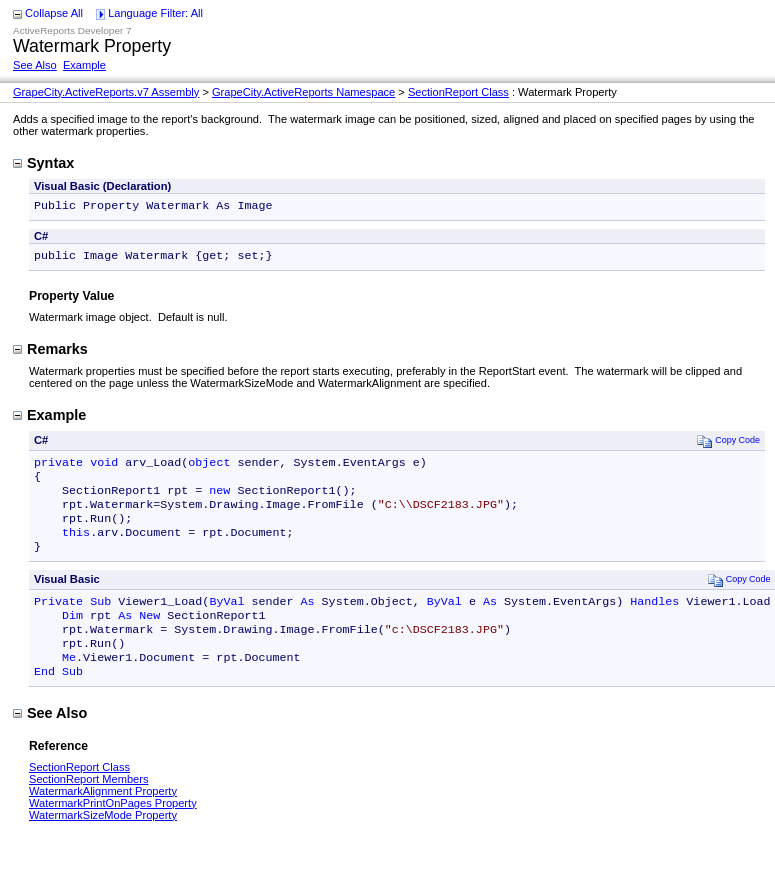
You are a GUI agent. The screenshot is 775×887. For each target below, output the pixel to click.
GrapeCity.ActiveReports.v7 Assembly (106, 92)
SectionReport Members (88, 809)
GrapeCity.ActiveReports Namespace (303, 92)
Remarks (50, 353)
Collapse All (54, 13)
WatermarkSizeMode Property (103, 845)
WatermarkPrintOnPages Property (113, 833)
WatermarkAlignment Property (103, 821)
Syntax (43, 163)
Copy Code (728, 444)
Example (84, 65)
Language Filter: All (155, 13)
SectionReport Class (458, 92)
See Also (35, 65)
